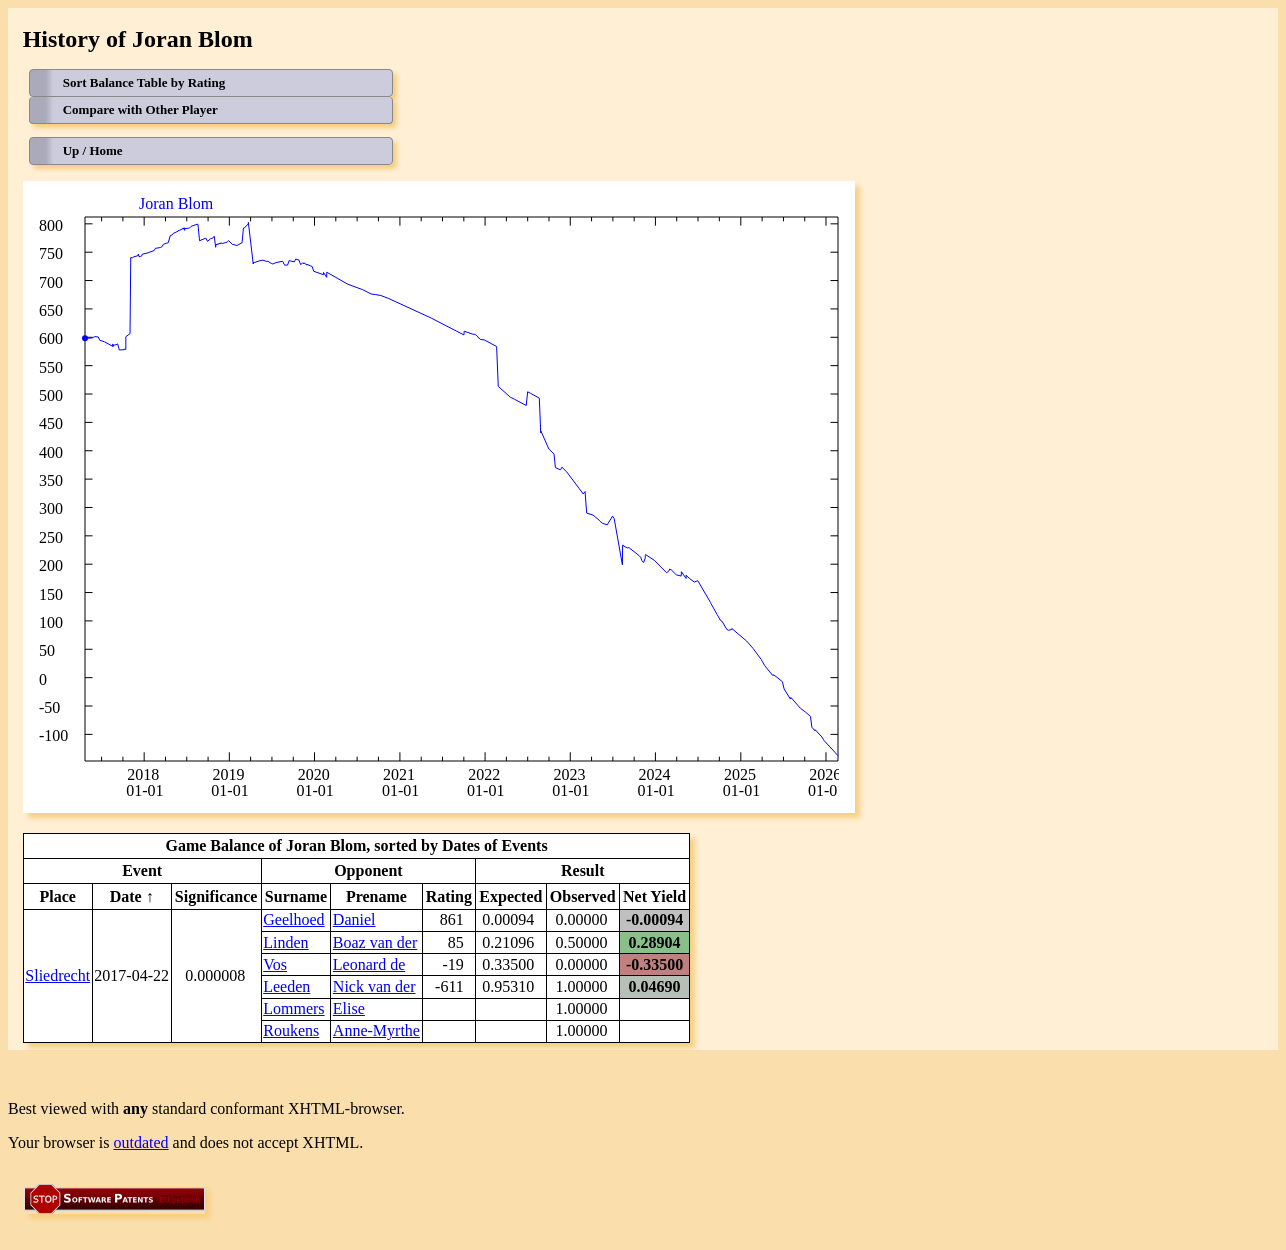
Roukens (291, 1030)
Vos (275, 964)
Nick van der (374, 986)
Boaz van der (375, 942)
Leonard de (369, 964)
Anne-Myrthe (376, 1030)
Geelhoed (293, 919)
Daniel (354, 919)
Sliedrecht (57, 975)
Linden (285, 942)
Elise (349, 1008)
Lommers (293, 1008)
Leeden (286, 986)
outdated (141, 1142)
